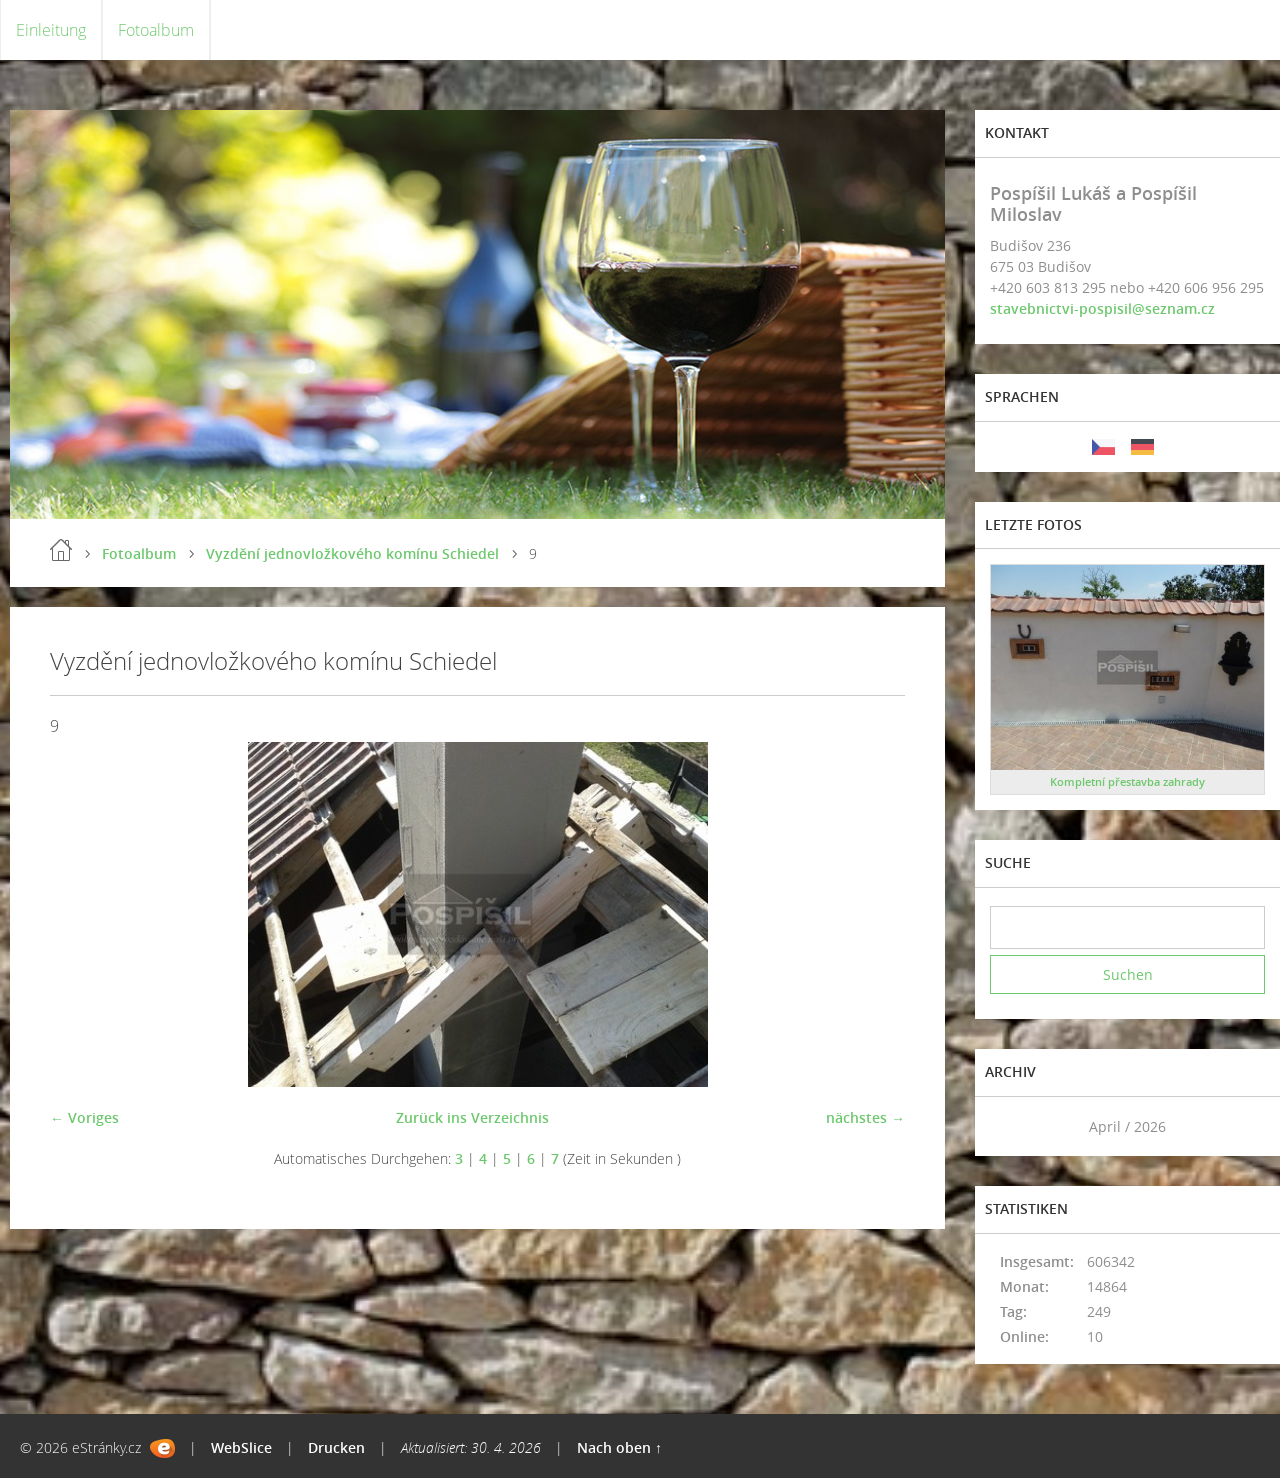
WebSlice (241, 1447)
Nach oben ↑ (619, 1447)
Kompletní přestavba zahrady (1127, 781)
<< (1012, 1126)
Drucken (336, 1447)
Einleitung (51, 30)
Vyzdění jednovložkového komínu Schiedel (352, 553)
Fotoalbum (156, 30)
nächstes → (865, 1117)
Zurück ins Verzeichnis (472, 1117)
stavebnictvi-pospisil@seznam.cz (1102, 308)
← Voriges (84, 1117)
